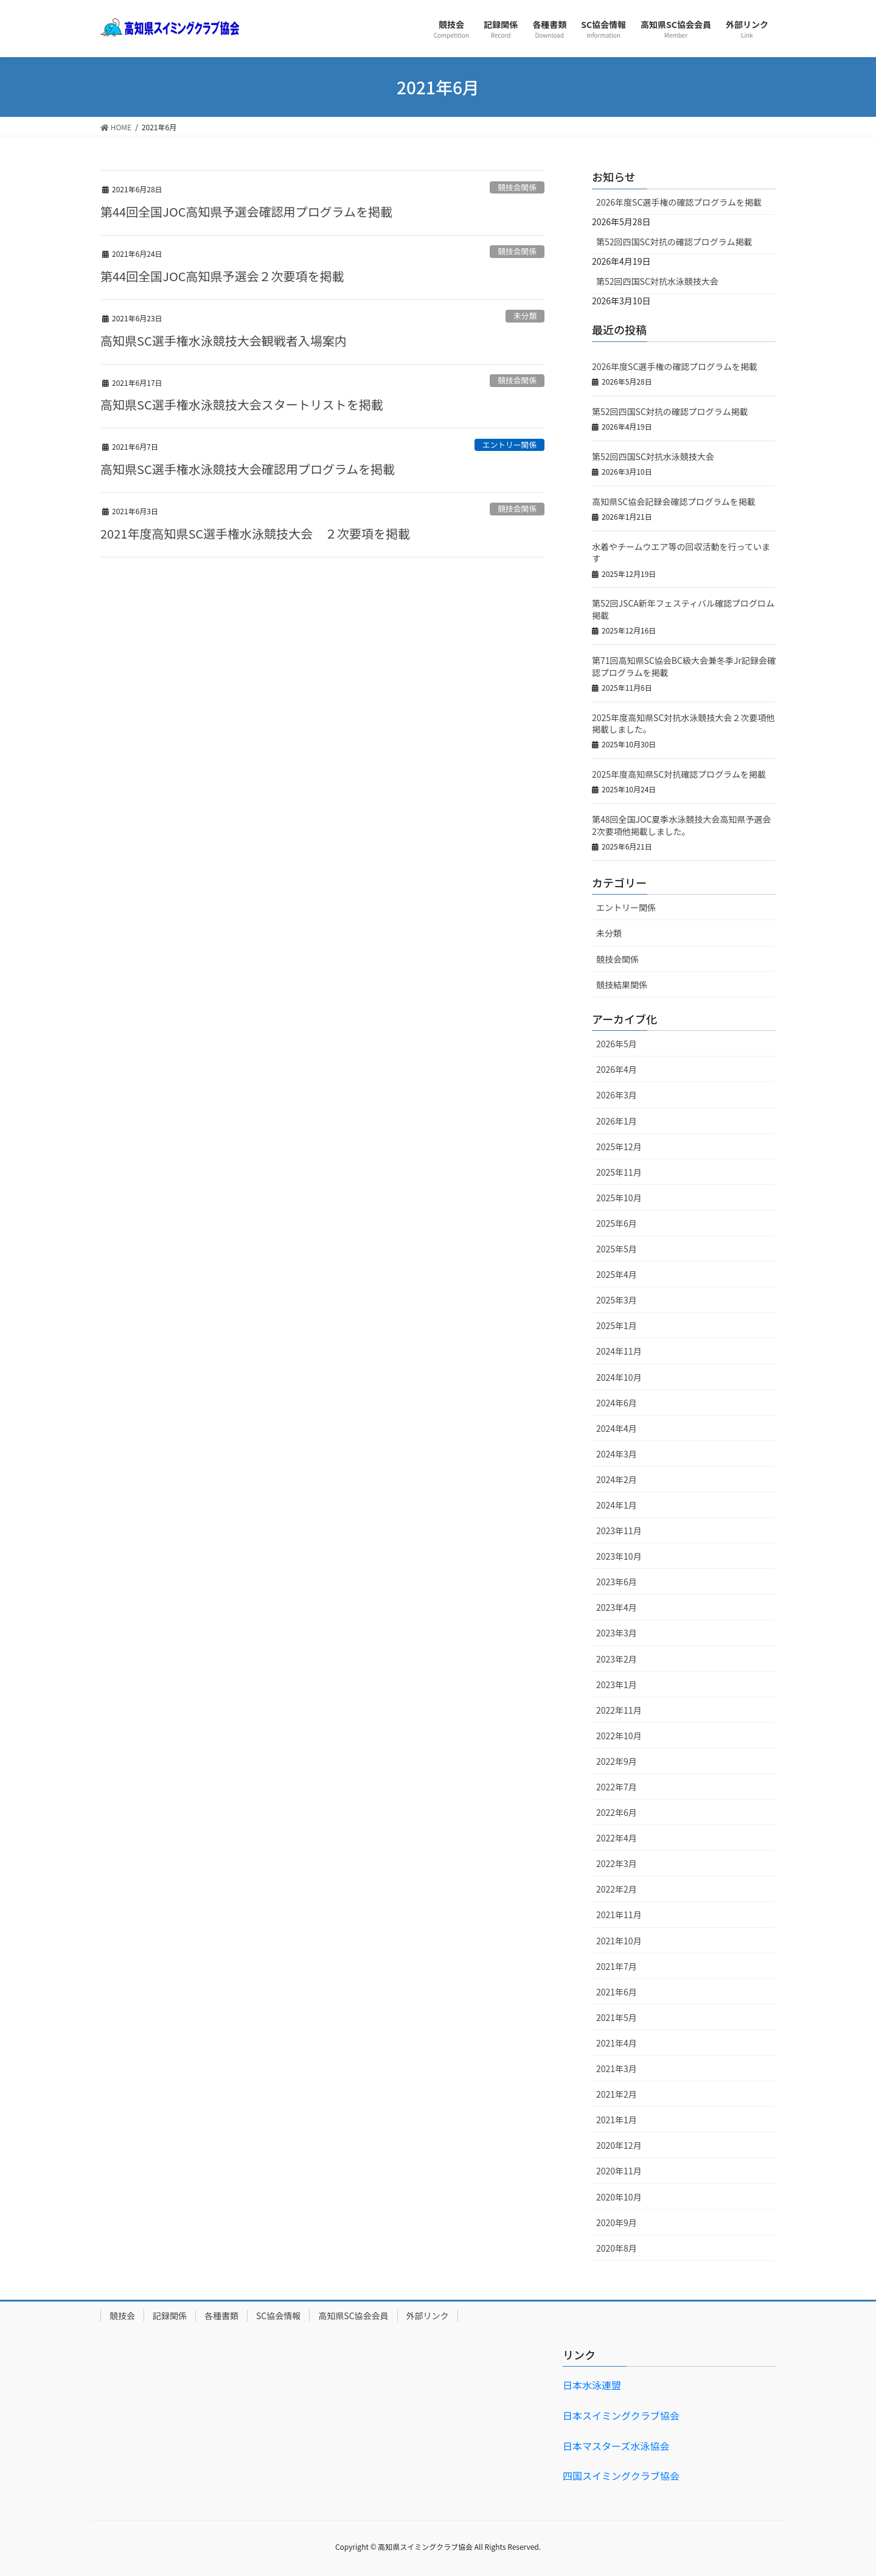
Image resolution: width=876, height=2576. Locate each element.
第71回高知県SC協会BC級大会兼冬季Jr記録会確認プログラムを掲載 (684, 666)
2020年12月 (619, 2145)
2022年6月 (616, 1812)
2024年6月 (616, 1403)
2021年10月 (619, 1941)
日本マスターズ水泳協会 (616, 2445)
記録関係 (170, 2315)
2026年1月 (616, 1121)
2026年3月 (616, 1095)
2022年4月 (616, 1838)
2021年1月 (616, 2120)
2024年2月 (616, 1479)
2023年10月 (619, 1556)
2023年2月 (616, 1659)
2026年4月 (616, 1069)
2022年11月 (619, 1710)
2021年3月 (616, 2068)
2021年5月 (616, 2017)
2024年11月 (619, 1351)
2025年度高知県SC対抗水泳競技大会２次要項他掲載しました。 (683, 723)
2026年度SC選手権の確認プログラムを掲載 (679, 202)
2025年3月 (616, 1300)
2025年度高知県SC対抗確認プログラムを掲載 (679, 774)
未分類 (525, 315)
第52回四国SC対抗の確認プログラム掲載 (674, 242)
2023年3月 (616, 1633)
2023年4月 (616, 1607)
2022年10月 (619, 1736)
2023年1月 (616, 1684)
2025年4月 (616, 1274)
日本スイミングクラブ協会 (621, 2415)
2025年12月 (619, 1146)
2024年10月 (619, 1377)
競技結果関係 (621, 985)
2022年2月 (616, 1889)
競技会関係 (517, 187)
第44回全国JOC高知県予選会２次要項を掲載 (222, 276)
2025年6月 (616, 1223)
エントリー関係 (509, 444)
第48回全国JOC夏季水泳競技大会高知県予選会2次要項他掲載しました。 (681, 825)
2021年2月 (616, 2094)
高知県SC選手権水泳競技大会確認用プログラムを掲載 (247, 469)
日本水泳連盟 (592, 2385)
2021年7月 (616, 1966)
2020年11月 (619, 2171)
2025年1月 (616, 1325)
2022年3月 (616, 1863)
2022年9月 (616, 1761)
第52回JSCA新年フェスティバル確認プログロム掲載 (683, 609)
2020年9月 (616, 2222)
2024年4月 (616, 1428)
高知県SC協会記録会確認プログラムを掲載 (674, 501)
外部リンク (427, 2315)
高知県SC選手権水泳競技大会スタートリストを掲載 (241, 404)
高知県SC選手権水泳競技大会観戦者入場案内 (223, 340)
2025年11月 (619, 1172)
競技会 (122, 2315)
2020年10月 (619, 2197)
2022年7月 (616, 1787)
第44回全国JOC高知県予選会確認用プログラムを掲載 (246, 211)
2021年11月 (619, 1914)
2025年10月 (619, 1198)
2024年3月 (616, 1454)
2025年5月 (616, 1249)
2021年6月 (616, 1992)
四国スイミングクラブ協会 (621, 2475)
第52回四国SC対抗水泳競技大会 (657, 281)
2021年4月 (616, 2043)
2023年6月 (616, 1582)
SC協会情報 (278, 2315)
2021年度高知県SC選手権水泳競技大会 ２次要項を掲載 (255, 533)
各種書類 (221, 2315)
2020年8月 (616, 2248)
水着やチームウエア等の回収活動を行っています (681, 552)
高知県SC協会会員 (353, 2315)
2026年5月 (616, 1044)
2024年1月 (616, 1505)
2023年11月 (619, 1530)
